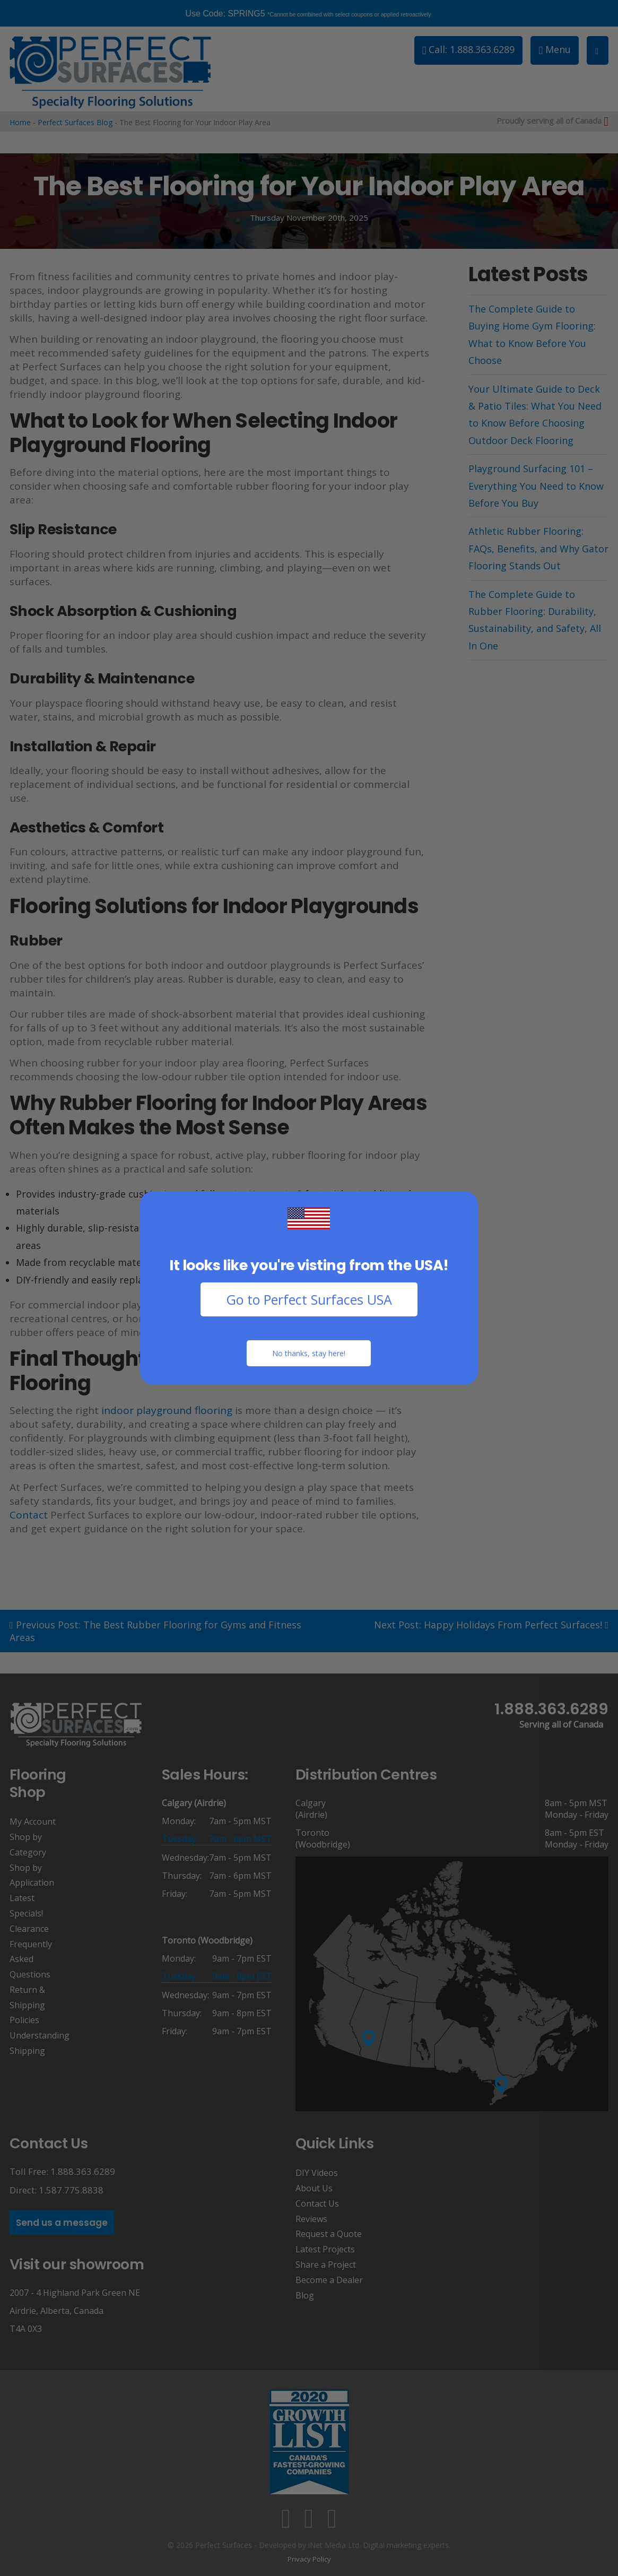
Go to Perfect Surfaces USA (309, 1299)
